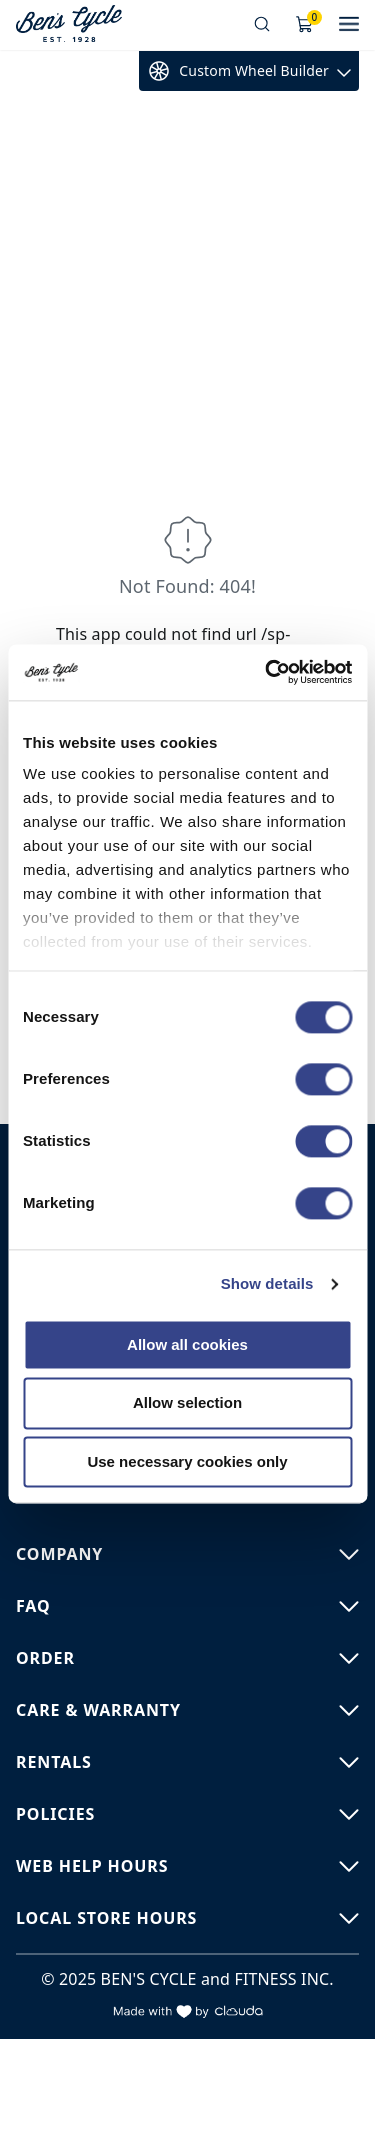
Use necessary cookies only (187, 1461)
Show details (267, 1283)
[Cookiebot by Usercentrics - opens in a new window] (267, 672)
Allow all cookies (187, 1344)
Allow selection (187, 1403)
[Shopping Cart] (305, 25)
